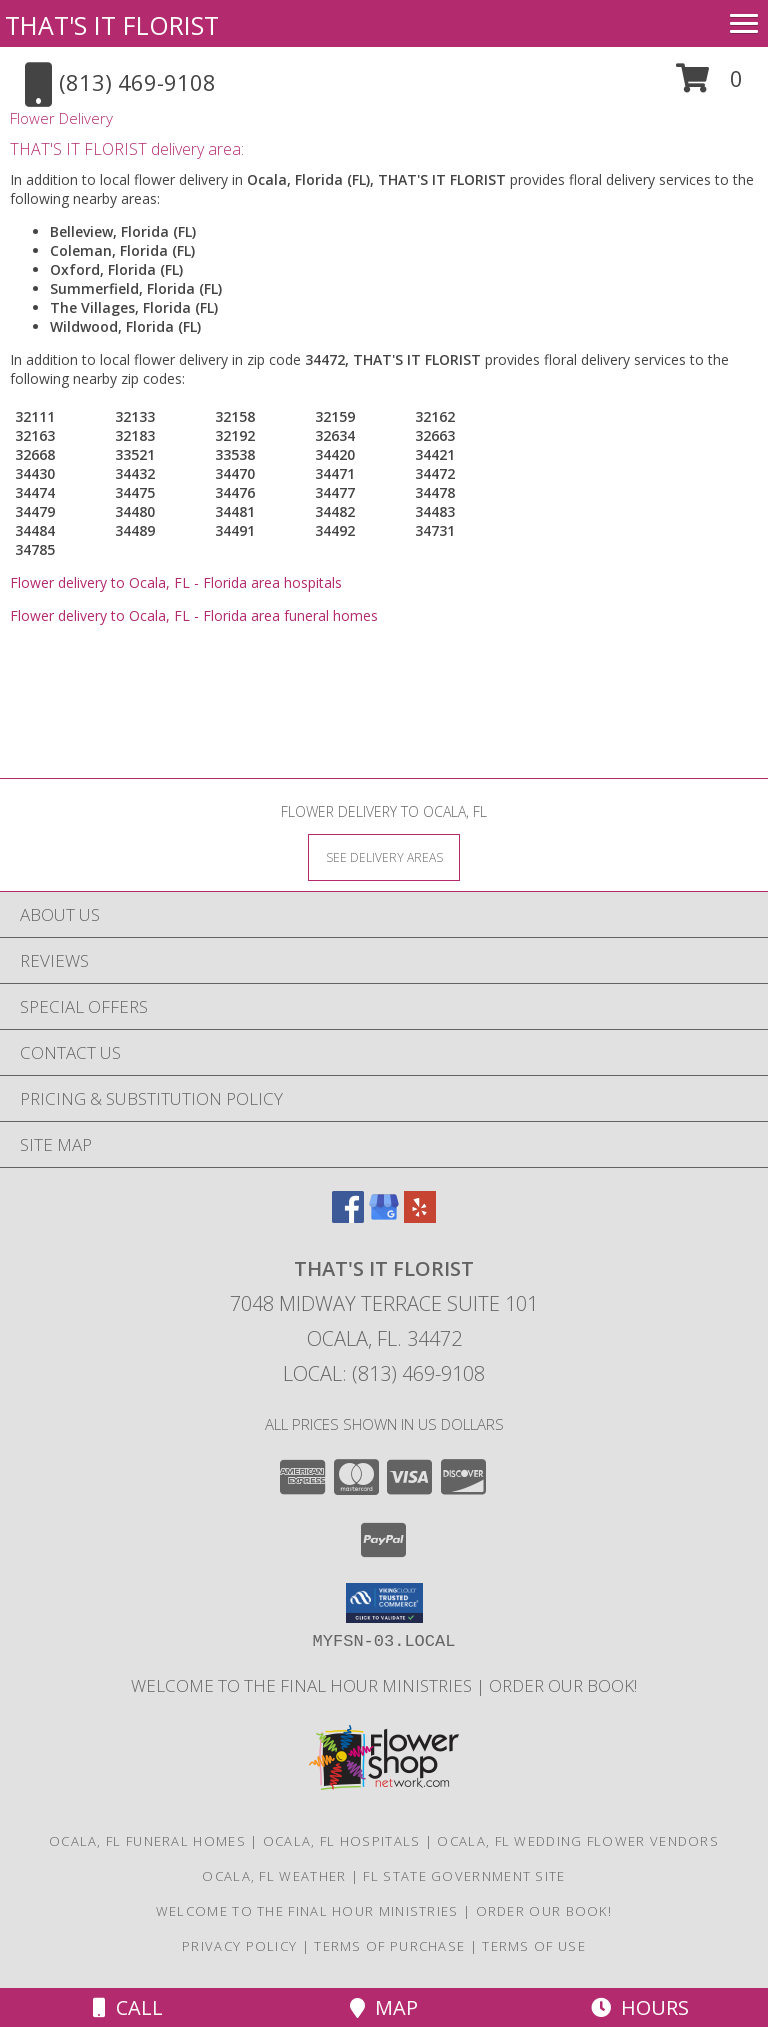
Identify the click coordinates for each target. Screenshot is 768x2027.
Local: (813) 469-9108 (384, 1373)
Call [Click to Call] (128, 2007)
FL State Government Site (464, 1876)
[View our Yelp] (420, 1216)
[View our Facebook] (348, 1216)
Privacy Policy (239, 1946)
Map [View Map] (384, 2007)
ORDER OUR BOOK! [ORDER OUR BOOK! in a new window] (563, 1685)
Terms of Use (534, 1946)
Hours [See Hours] (640, 2007)
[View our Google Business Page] (384, 1216)
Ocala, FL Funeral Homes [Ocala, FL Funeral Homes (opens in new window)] (147, 1841)
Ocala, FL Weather (274, 1876)
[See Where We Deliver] (384, 856)
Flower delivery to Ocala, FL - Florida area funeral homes (194, 615)
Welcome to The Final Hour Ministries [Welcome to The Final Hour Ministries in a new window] (303, 1685)
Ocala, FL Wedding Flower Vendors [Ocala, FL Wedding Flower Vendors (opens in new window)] (578, 1841)
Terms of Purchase (389, 1946)
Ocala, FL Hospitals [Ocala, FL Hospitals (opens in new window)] (342, 1841)
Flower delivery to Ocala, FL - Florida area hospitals (176, 582)
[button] (709, 85)
